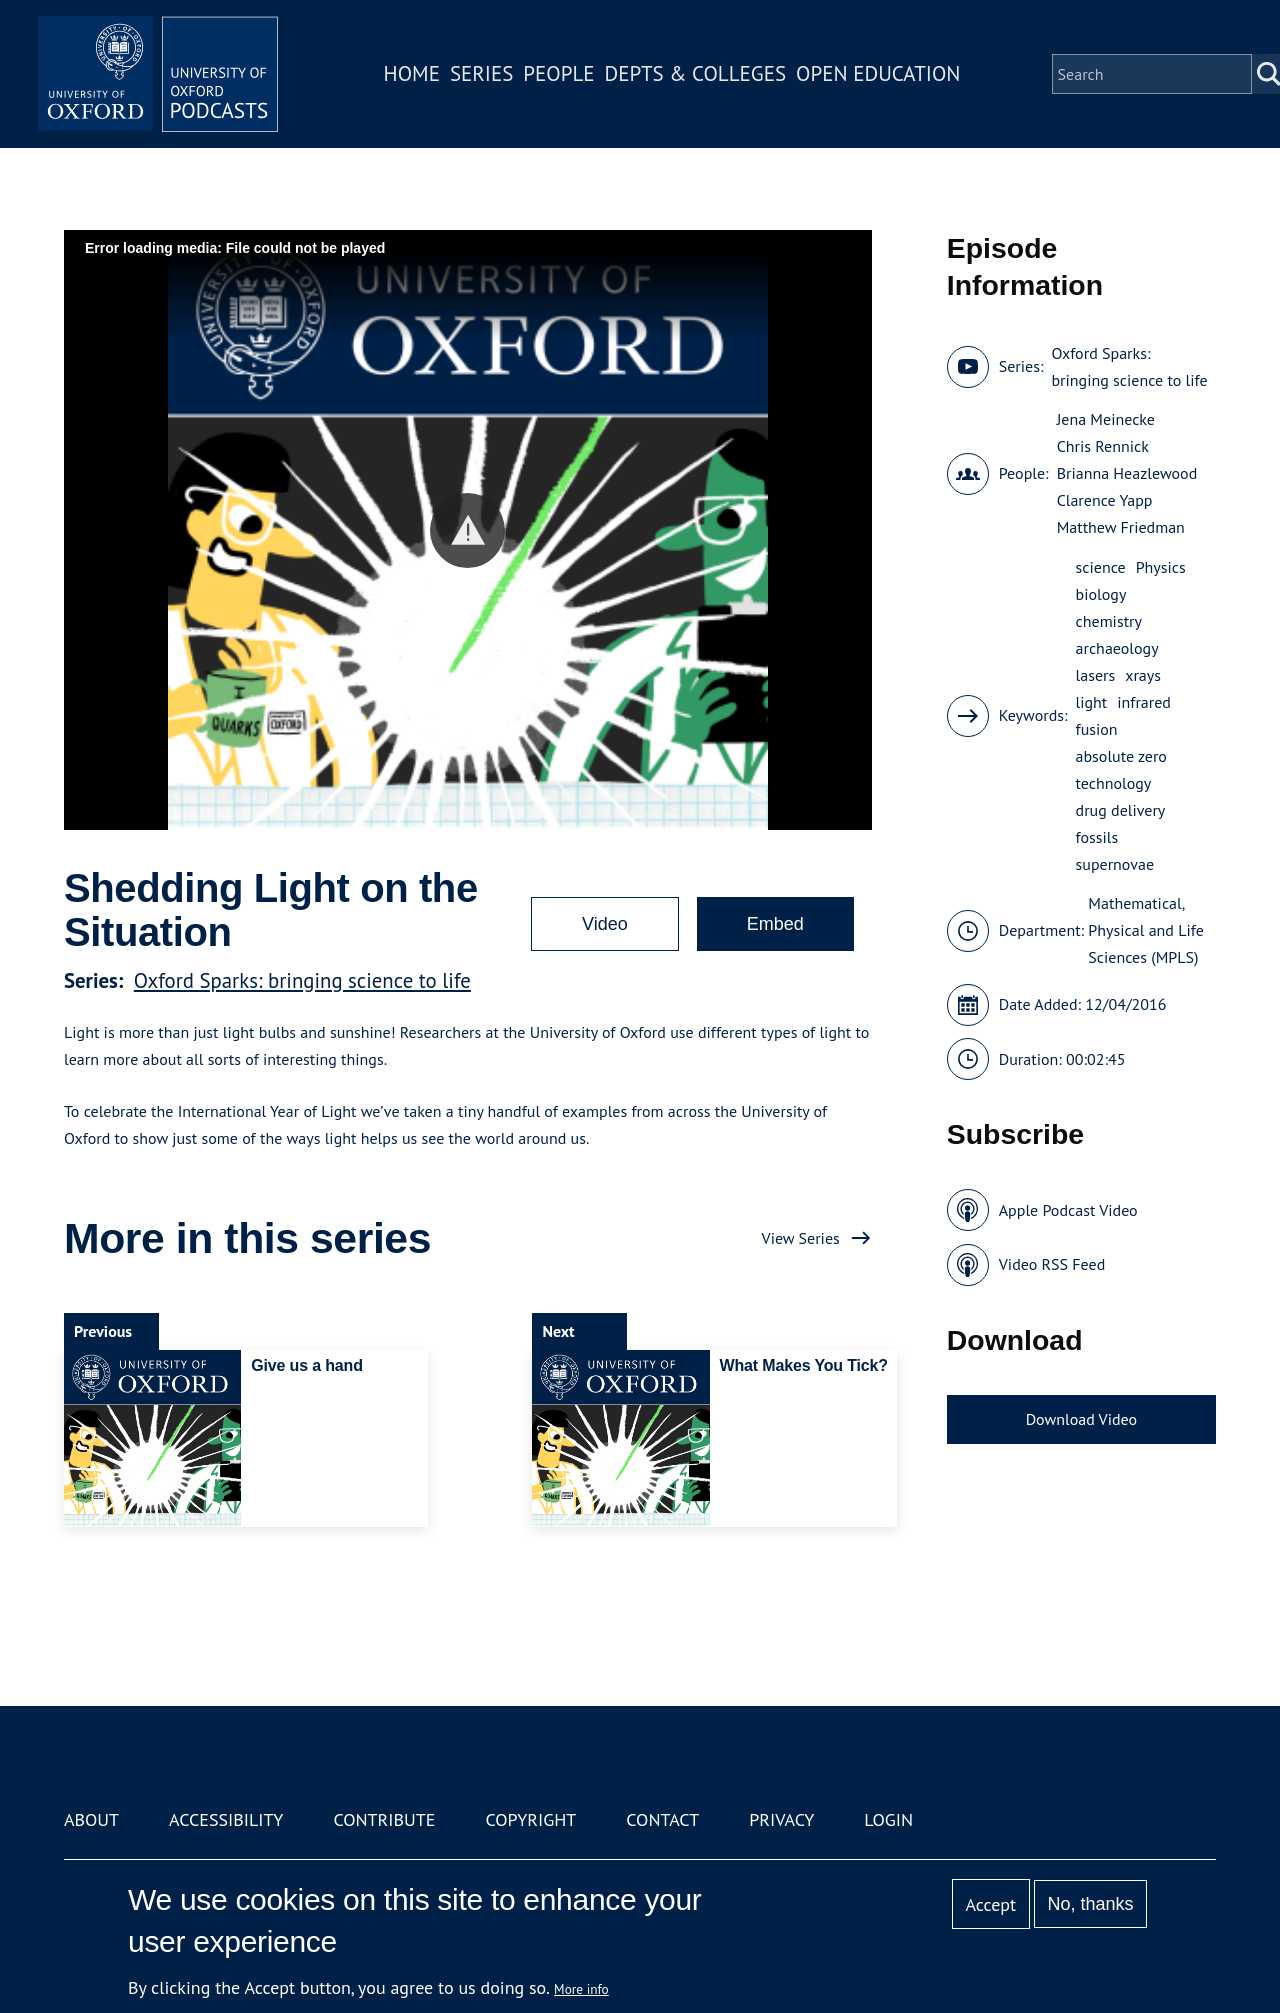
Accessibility (226, 1819)
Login (888, 1819)
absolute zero (1121, 756)
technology (1114, 783)
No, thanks (1090, 1904)
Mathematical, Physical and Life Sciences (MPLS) (1145, 930)
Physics (1161, 567)
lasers (1096, 675)
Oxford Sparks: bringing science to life (302, 980)
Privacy (781, 1819)
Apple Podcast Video (1068, 1210)
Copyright (530, 1819)
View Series (801, 1238)
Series (481, 73)
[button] (467, 530)
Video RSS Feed (1052, 1264)
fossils (1097, 837)
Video (605, 924)
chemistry (1109, 621)
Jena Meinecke (1106, 419)
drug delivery (1121, 810)
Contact (662, 1819)
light (1092, 702)
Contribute (384, 1819)
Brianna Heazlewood (1127, 473)
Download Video (1081, 1419)
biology (1101, 594)
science (1101, 567)
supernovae (1115, 864)
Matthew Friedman (1121, 527)
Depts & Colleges (696, 73)
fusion (1097, 729)
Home (412, 73)
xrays (1143, 675)
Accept (990, 1904)
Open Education (878, 73)
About (91, 1819)
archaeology (1117, 648)
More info (581, 1989)
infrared (1144, 702)
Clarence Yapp (1105, 500)
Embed (775, 924)
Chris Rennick (1103, 446)
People (558, 73)
